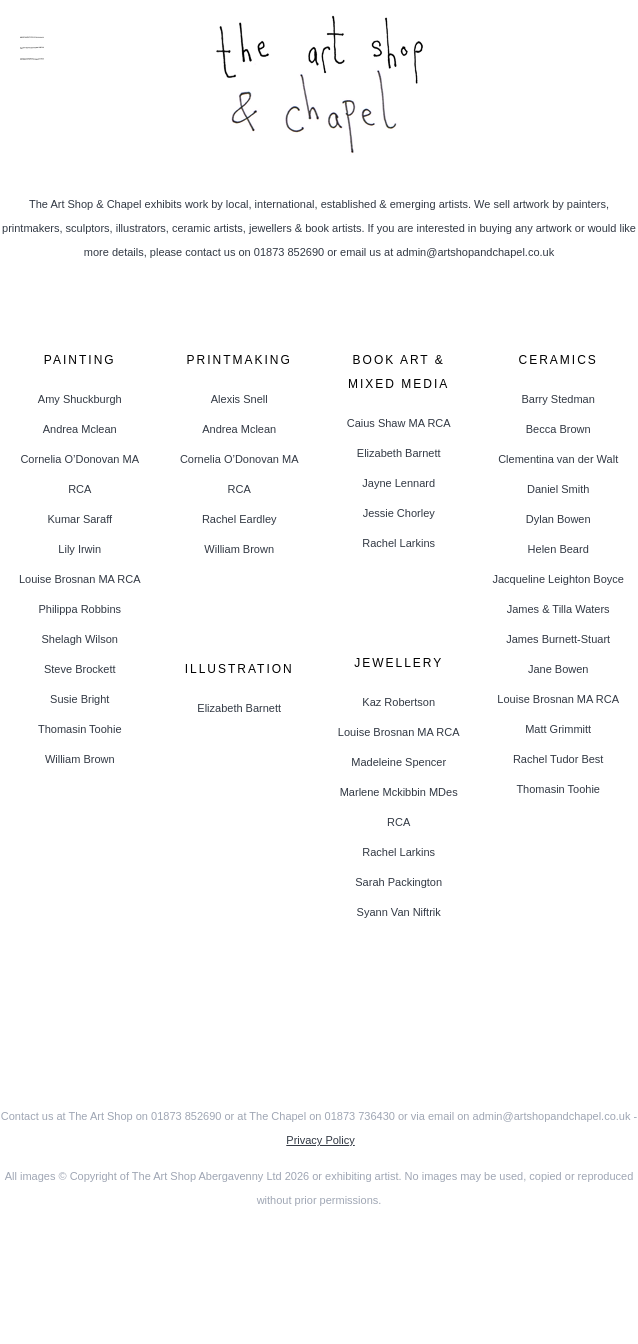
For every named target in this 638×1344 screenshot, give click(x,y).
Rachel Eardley (239, 519)
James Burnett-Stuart (558, 639)
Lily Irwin (79, 549)
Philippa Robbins (79, 609)
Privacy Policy (320, 1140)
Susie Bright (79, 699)
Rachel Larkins (398, 543)
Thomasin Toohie (80, 729)
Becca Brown (558, 429)
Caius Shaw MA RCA (399, 423)
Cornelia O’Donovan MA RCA (79, 474)
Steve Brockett (80, 669)
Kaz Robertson (398, 702)
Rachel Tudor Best (558, 759)
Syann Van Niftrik (399, 912)
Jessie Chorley (399, 513)
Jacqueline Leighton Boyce (557, 579)
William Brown (80, 759)
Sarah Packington (398, 882)
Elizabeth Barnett (399, 453)
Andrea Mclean (80, 429)
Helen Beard (558, 549)
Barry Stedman (557, 399)
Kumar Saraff (79, 519)
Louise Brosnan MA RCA (80, 579)
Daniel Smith (558, 489)
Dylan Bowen (558, 519)
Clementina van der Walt (558, 459)
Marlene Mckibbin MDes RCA (399, 807)
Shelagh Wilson (80, 639)
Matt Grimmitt (558, 729)
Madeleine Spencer (398, 762)
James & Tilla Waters (558, 609)
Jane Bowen (558, 669)
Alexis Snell (239, 399)
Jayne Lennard (398, 483)
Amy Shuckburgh (80, 399)
